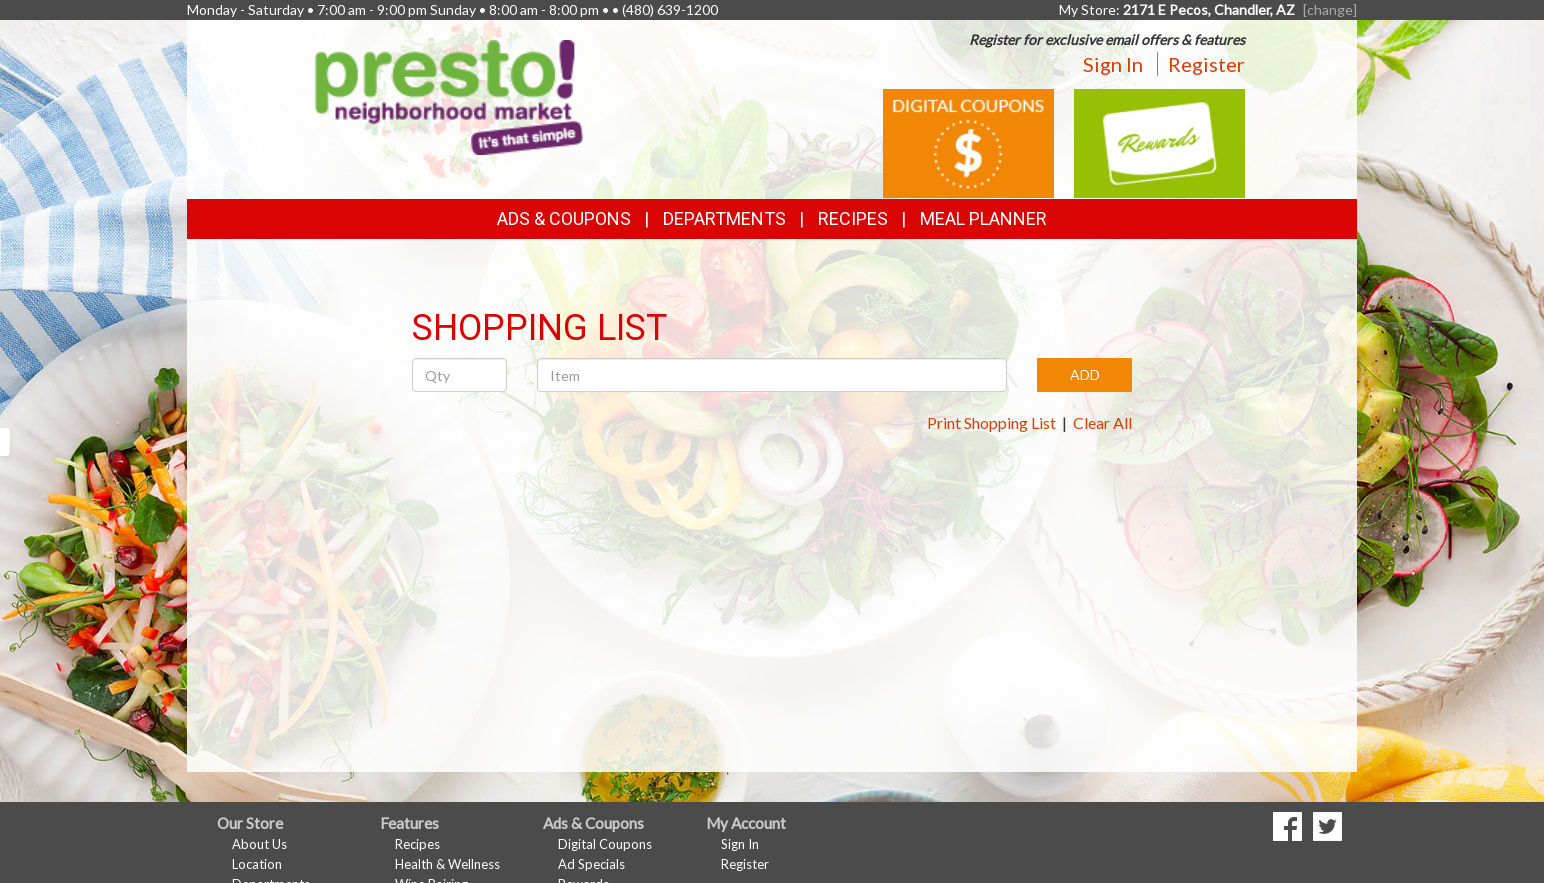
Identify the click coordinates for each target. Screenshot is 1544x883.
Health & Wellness (447, 864)
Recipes (853, 218)
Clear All (1102, 422)
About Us (259, 844)
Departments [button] (724, 218)
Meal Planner (983, 218)
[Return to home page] (449, 95)
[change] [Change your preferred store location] (1330, 9)
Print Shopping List (991, 422)
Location (257, 864)
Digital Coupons (605, 844)
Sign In (1113, 64)
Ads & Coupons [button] (564, 218)
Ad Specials (591, 864)
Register (1206, 64)
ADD (1085, 374)
